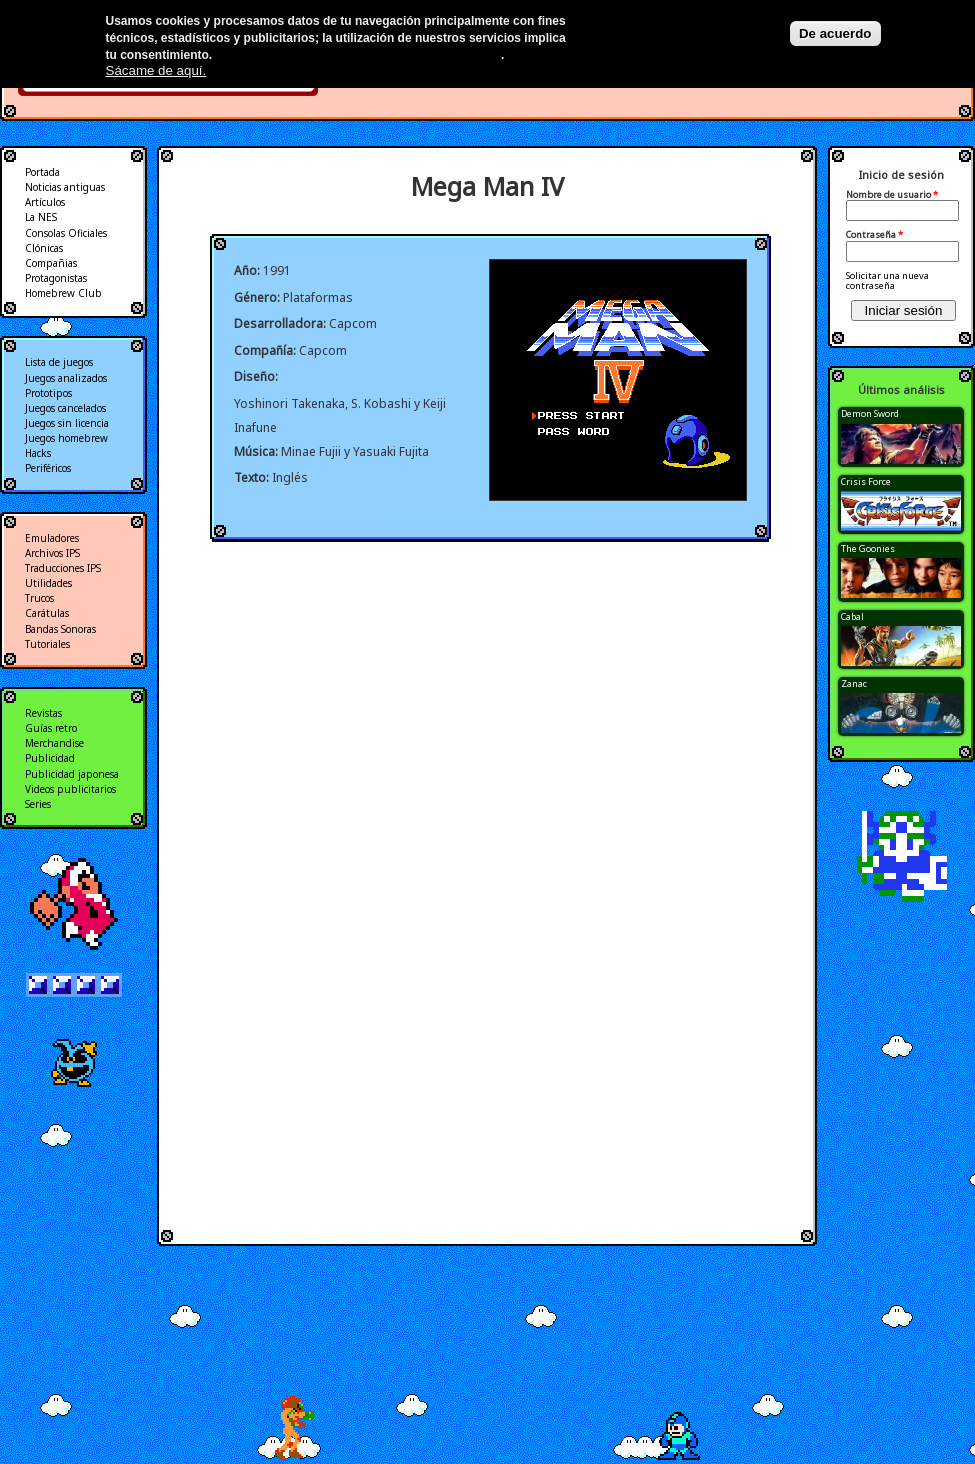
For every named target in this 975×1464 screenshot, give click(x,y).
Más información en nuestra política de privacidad (358, 55)
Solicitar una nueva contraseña (887, 280)
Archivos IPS (52, 553)
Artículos (45, 202)
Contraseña (874, 235)
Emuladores (52, 538)
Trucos (39, 598)
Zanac (854, 683)
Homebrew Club (63, 293)
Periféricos (48, 468)
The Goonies (868, 548)
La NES (41, 217)
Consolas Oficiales (66, 233)
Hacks (38, 453)
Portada (42, 172)
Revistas (43, 713)
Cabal (852, 616)
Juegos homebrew (66, 438)
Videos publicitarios (70, 789)
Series (38, 804)
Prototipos (48, 393)
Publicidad (50, 758)
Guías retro (51, 728)
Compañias (51, 263)
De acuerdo (835, 33)
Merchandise (54, 743)
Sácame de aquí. (156, 70)
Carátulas (47, 613)
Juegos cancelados (65, 408)
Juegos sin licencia (67, 423)
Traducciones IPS (63, 568)
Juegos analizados (66, 378)
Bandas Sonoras (60, 629)
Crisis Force (866, 481)
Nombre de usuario (892, 195)
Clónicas (44, 248)
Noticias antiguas (65, 187)
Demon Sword (870, 413)
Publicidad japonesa (72, 774)
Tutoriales (47, 644)
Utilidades (48, 583)
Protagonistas (56, 278)
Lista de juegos (59, 362)
